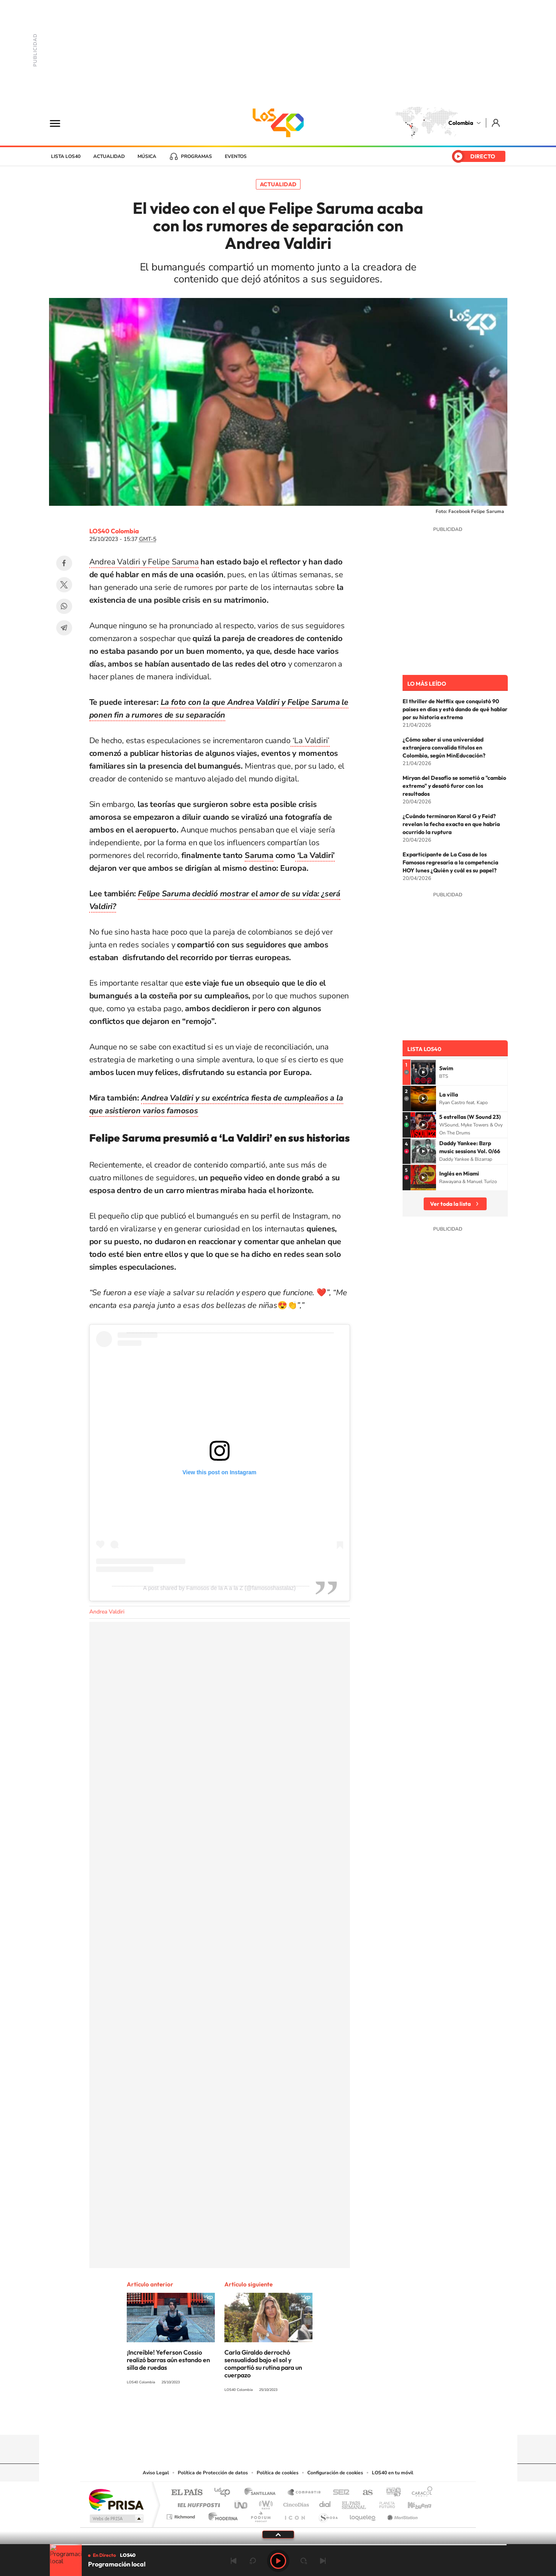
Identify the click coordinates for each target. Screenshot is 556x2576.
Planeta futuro (384, 2503)
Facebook (64, 563)
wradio (264, 2503)
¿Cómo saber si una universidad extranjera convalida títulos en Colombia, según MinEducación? (444, 747)
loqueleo (363, 2515)
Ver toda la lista (450, 1203)
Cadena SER (339, 2493)
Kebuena (412, 2503)
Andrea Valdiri (106, 1611)
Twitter (64, 584)
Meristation (401, 2515)
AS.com (364, 2493)
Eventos (236, 156)
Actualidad (109, 156)
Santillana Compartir (304, 2493)
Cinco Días (295, 2503)
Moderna (221, 2515)
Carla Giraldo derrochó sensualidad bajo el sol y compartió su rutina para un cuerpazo (263, 2363)
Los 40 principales (225, 2493)
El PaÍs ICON (294, 2515)
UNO (241, 2503)
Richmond (182, 2515)
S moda (328, 2515)
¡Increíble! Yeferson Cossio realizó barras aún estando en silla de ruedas (168, 2359)
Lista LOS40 (66, 156)
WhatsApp (64, 606)
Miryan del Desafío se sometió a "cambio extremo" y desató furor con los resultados (454, 785)
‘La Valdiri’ (310, 740)
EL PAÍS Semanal (354, 2503)
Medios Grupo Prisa (115, 2518)
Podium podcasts (260, 2515)
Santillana (262, 2493)
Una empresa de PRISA (116, 2499)
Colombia (460, 122)
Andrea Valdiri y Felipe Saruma (144, 561)
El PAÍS (187, 2493)
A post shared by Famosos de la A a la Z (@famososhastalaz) (219, 1588)
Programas (196, 156)
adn (390, 2493)
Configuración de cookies (335, 2472)
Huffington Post (197, 2503)
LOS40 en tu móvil (392, 2472)
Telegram (64, 627)
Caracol (420, 2493)
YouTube (278, 2419)
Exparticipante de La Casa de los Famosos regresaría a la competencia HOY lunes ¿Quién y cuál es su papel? (450, 862)
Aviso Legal (156, 2472)
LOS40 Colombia (278, 123)
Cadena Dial (325, 2503)
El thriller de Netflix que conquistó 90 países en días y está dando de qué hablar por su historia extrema (455, 709)
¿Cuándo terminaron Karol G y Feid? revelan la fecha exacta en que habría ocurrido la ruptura (451, 824)
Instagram (262, 2419)
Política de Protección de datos (213, 2472)
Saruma (259, 855)
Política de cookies (278, 2472)
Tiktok (246, 2419)
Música (147, 156)
